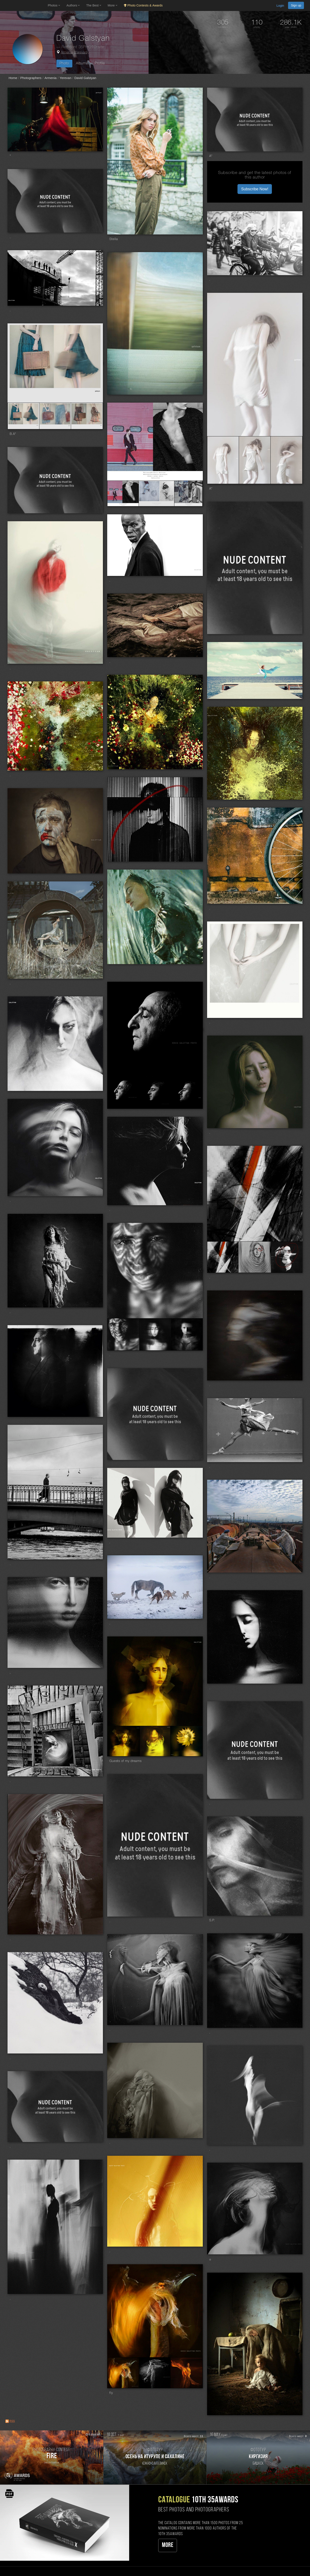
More (167, 2545)
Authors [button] (73, 5)
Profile (100, 63)
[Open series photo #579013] (286, 460)
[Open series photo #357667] (123, 1093)
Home (13, 78)
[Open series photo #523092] (188, 493)
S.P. (212, 1920)
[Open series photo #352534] (255, 1257)
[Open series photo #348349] (123, 1334)
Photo (64, 63)
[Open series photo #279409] (155, 1741)
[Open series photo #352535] (286, 1257)
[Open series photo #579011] (223, 460)
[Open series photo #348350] (155, 1334)
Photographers (30, 78)
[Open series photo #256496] (123, 2372)
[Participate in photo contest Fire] (51, 2457)
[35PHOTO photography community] (23, 5)
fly (111, 2393)
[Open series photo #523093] (123, 493)
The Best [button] (93, 5)
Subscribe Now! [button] (254, 189)
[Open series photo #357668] (154, 1093)
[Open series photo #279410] (186, 1741)
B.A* (13, 434)
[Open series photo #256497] (154, 2372)
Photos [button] (54, 5)
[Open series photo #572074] (55, 416)
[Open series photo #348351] (186, 1334)
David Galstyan (85, 78)
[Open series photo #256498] (186, 2372)
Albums (82, 63)
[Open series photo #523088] (156, 493)
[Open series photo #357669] (186, 1093)
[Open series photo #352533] (222, 1257)
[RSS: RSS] (7, 2421)
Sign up (296, 5)
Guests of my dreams (125, 1761)
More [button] (112, 5)
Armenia (67, 52)
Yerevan (81, 52)
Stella (113, 239)
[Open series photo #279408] (123, 1741)
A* (211, 156)
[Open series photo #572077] (87, 416)
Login (280, 5)
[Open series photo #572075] (23, 416)
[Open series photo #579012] (254, 460)
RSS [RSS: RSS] (12, 2420)
